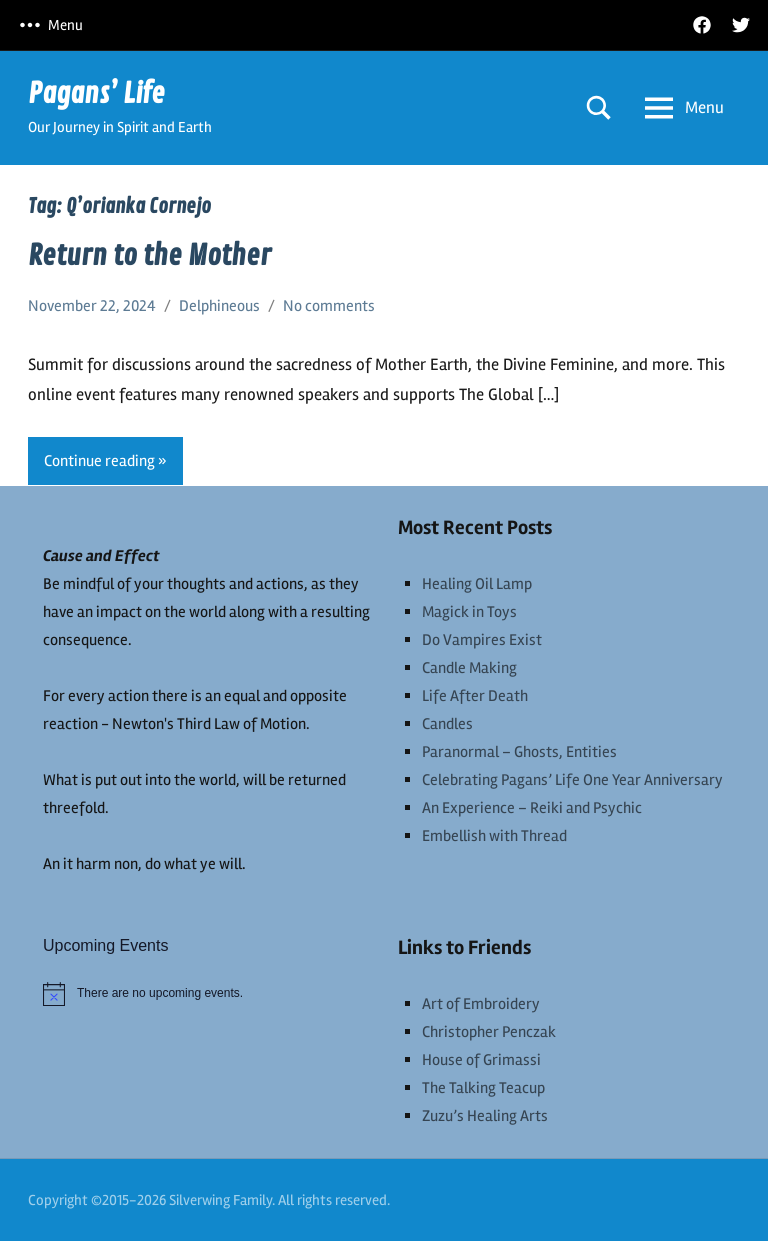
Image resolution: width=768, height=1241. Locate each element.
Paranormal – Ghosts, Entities (519, 752)
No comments (329, 306)
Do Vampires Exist (482, 640)
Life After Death (475, 696)
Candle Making (469, 668)
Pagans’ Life (96, 94)
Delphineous (219, 306)
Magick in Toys (469, 612)
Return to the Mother (149, 256)
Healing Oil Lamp (477, 584)
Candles (447, 724)
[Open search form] (599, 107)
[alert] (206, 994)
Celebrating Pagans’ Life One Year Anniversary (572, 780)
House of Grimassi (481, 1060)
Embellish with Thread (494, 836)
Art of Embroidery (481, 1004)
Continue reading (99, 461)
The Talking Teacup (483, 1088)
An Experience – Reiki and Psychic (532, 808)
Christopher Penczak (489, 1032)
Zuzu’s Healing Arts (485, 1116)
